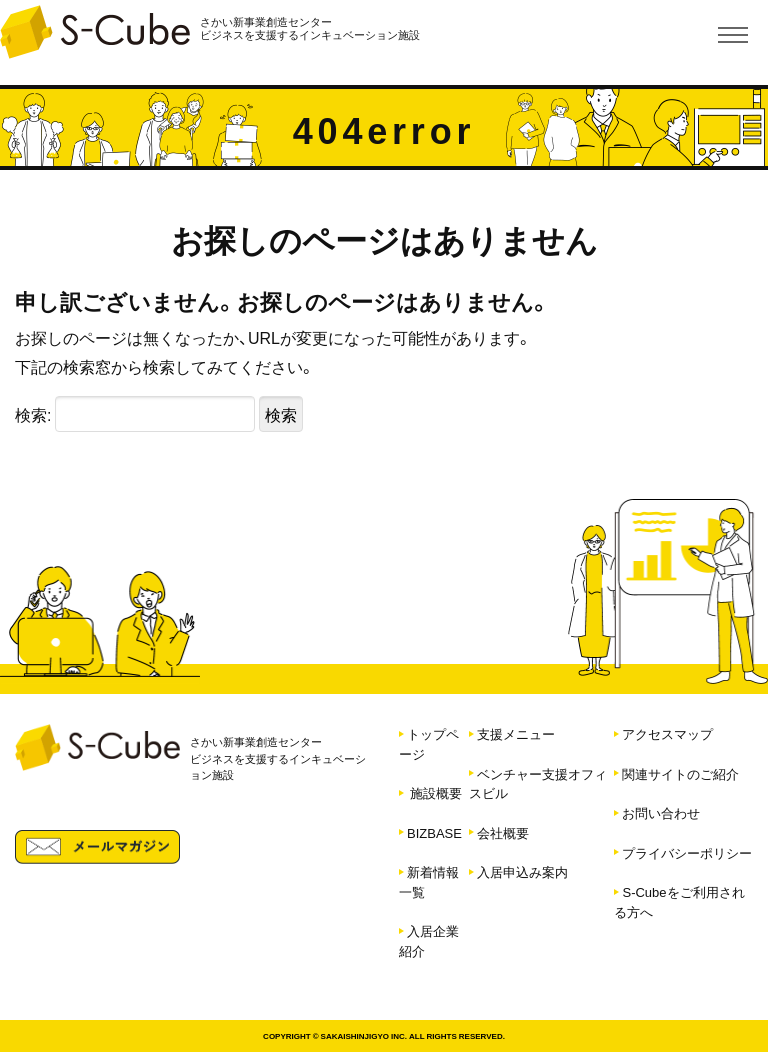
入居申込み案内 (522, 871)
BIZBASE (434, 832)
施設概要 (436, 792)
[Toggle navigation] (733, 35)
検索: (33, 414)
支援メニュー (516, 733)
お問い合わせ (661, 812)
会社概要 (503, 832)
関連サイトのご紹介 (680, 773)
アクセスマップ (667, 733)
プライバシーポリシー (687, 852)
